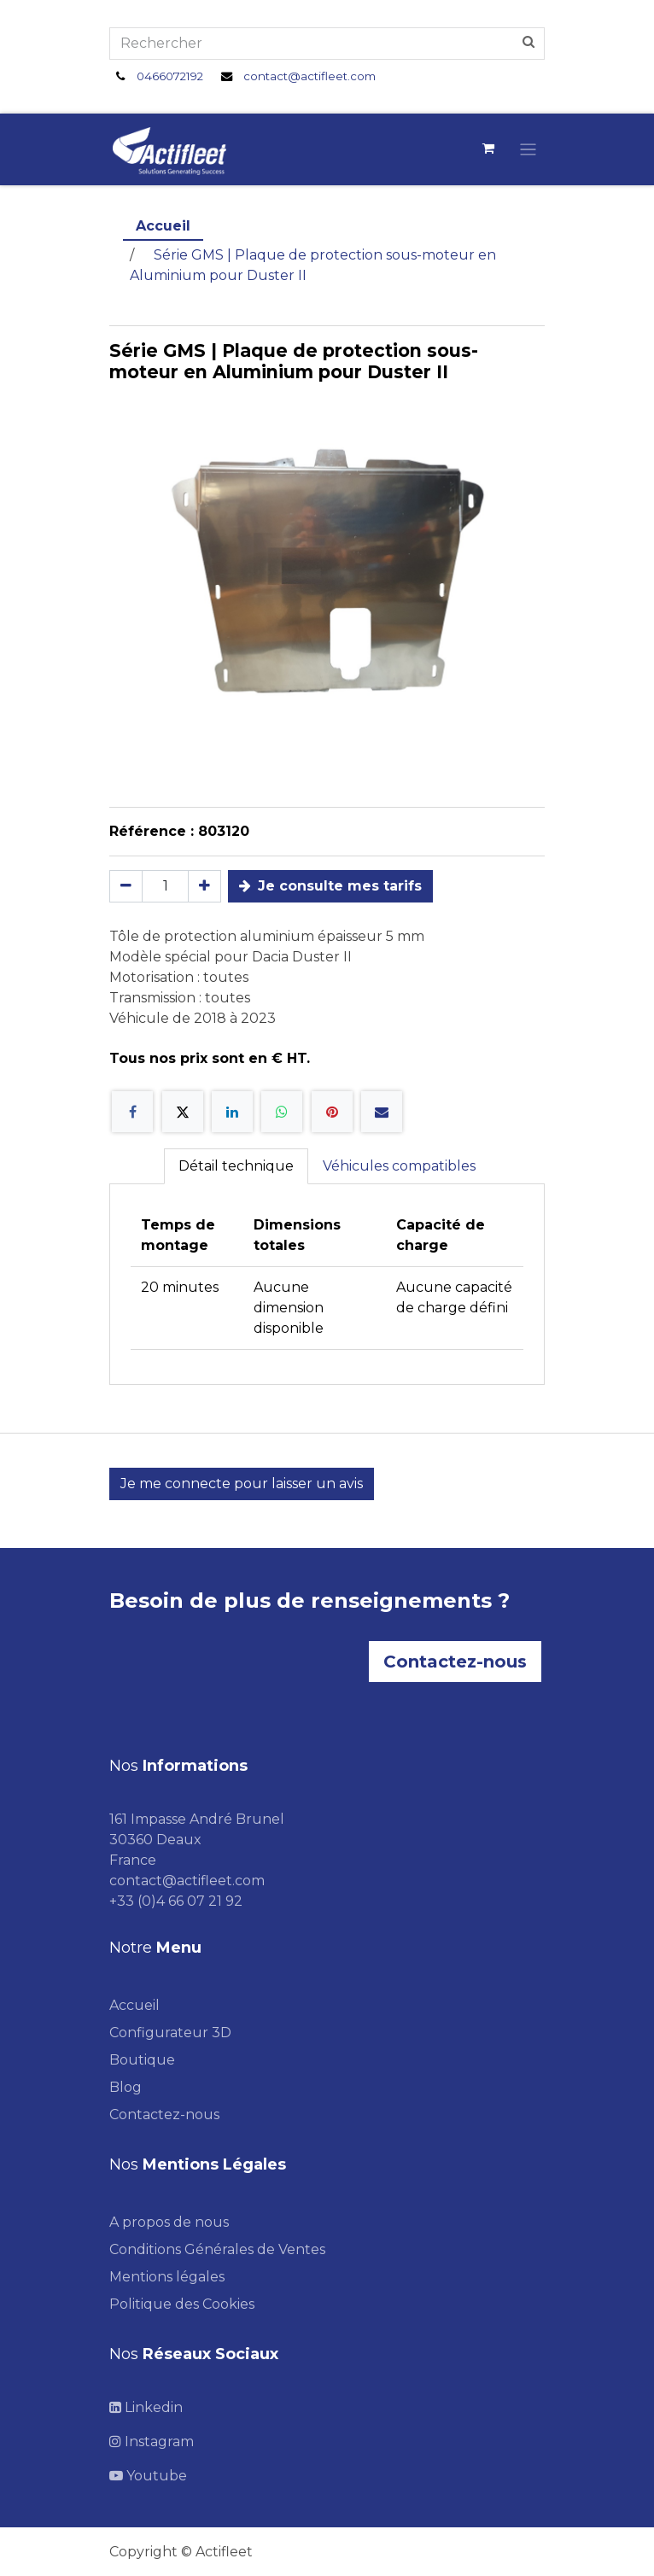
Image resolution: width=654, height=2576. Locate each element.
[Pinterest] (332, 1111)
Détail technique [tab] (236, 1166)
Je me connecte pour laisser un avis (241, 1483)
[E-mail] (381, 1111)
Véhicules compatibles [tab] (399, 1166)
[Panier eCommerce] (488, 148)
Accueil (163, 226)
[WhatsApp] (281, 1111)
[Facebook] (132, 1111)
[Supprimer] (126, 886)
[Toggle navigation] (528, 149)
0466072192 (170, 76)
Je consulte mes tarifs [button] (330, 886)
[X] (182, 1111)
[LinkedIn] (232, 1111)
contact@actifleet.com (309, 76)
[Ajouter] (204, 886)
